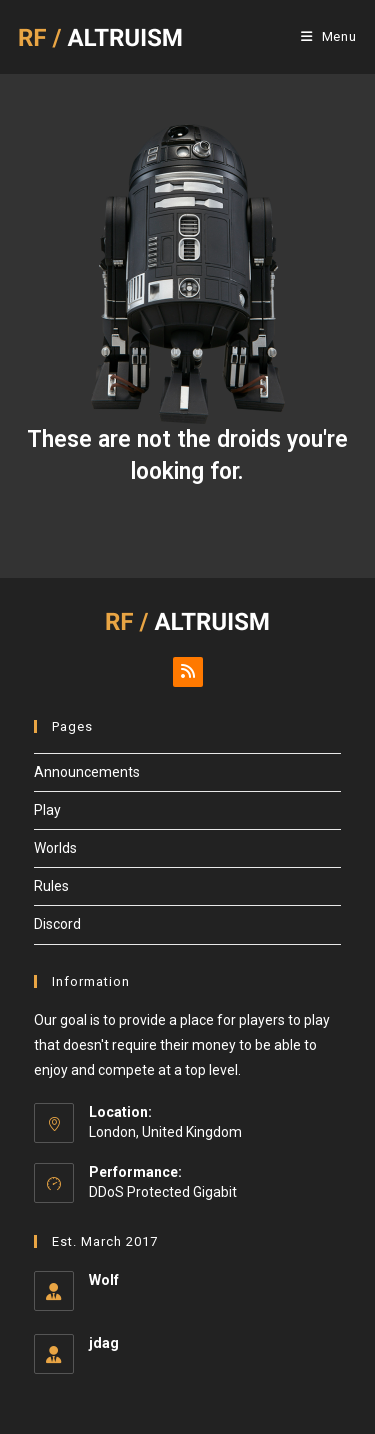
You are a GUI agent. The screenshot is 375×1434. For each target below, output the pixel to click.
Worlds (55, 848)
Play (47, 810)
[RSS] (188, 672)
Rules (51, 886)
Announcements (87, 772)
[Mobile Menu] (329, 36)
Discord (57, 924)
